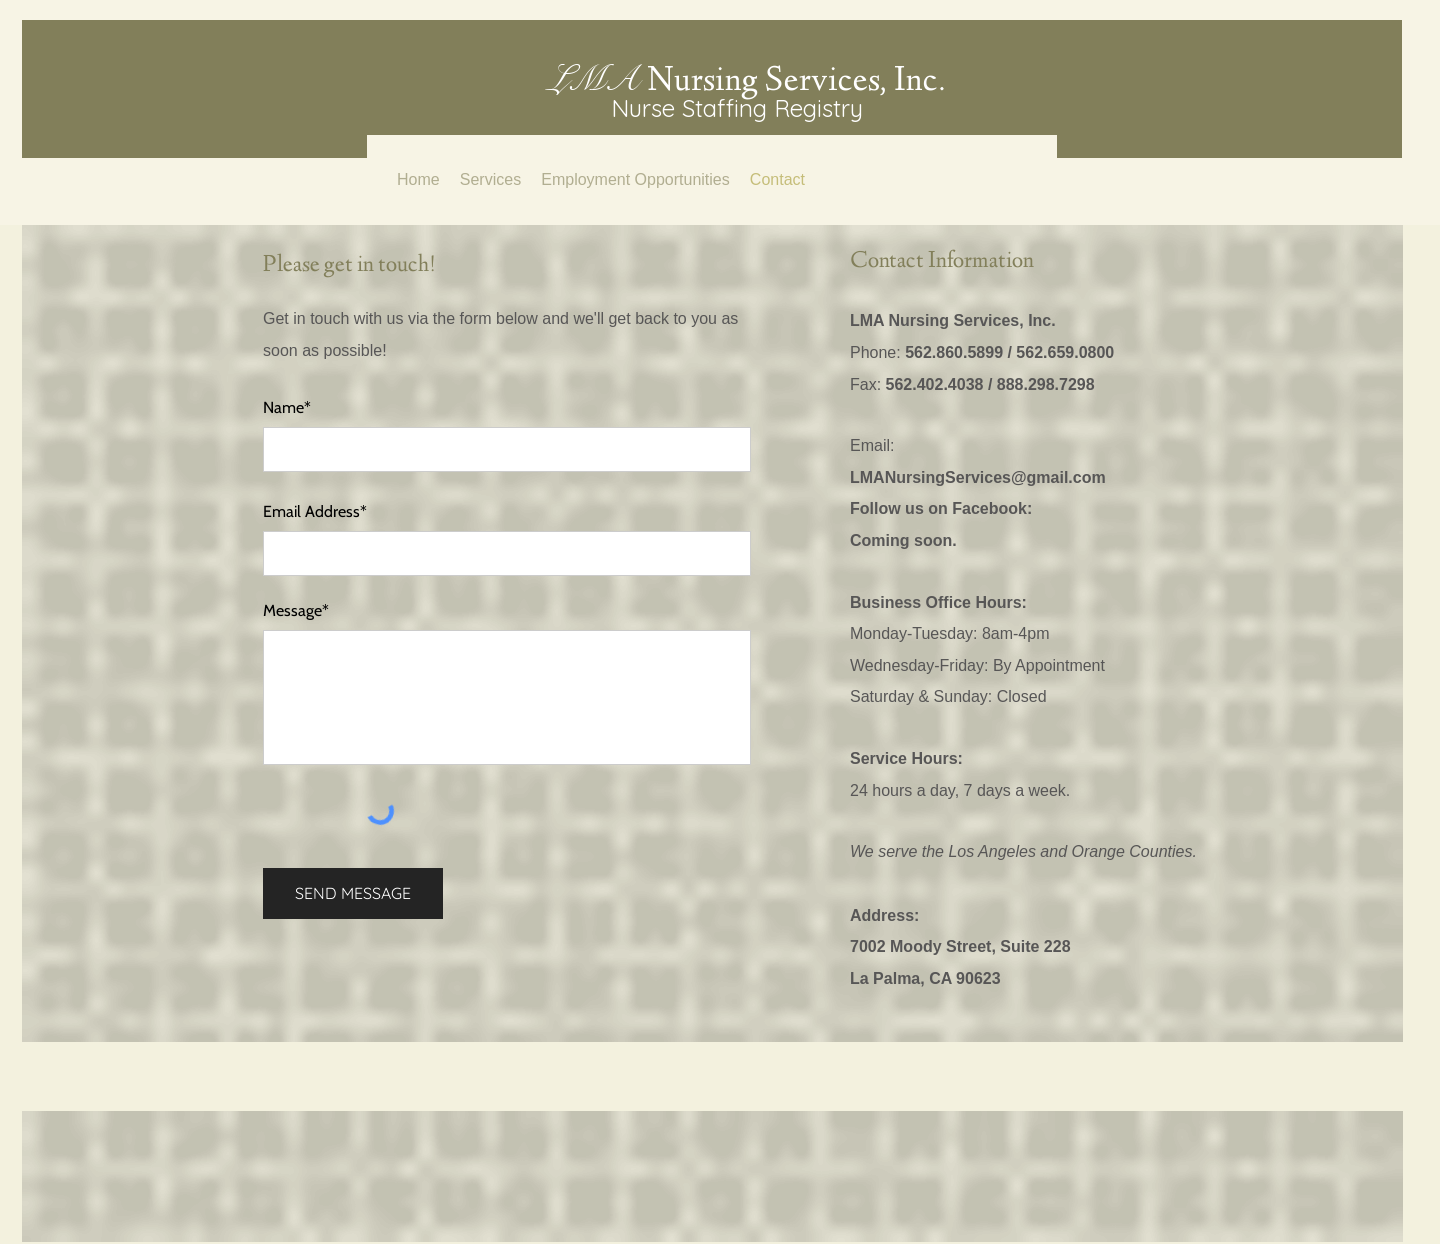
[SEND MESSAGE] (353, 893)
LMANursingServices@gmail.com (978, 477)
